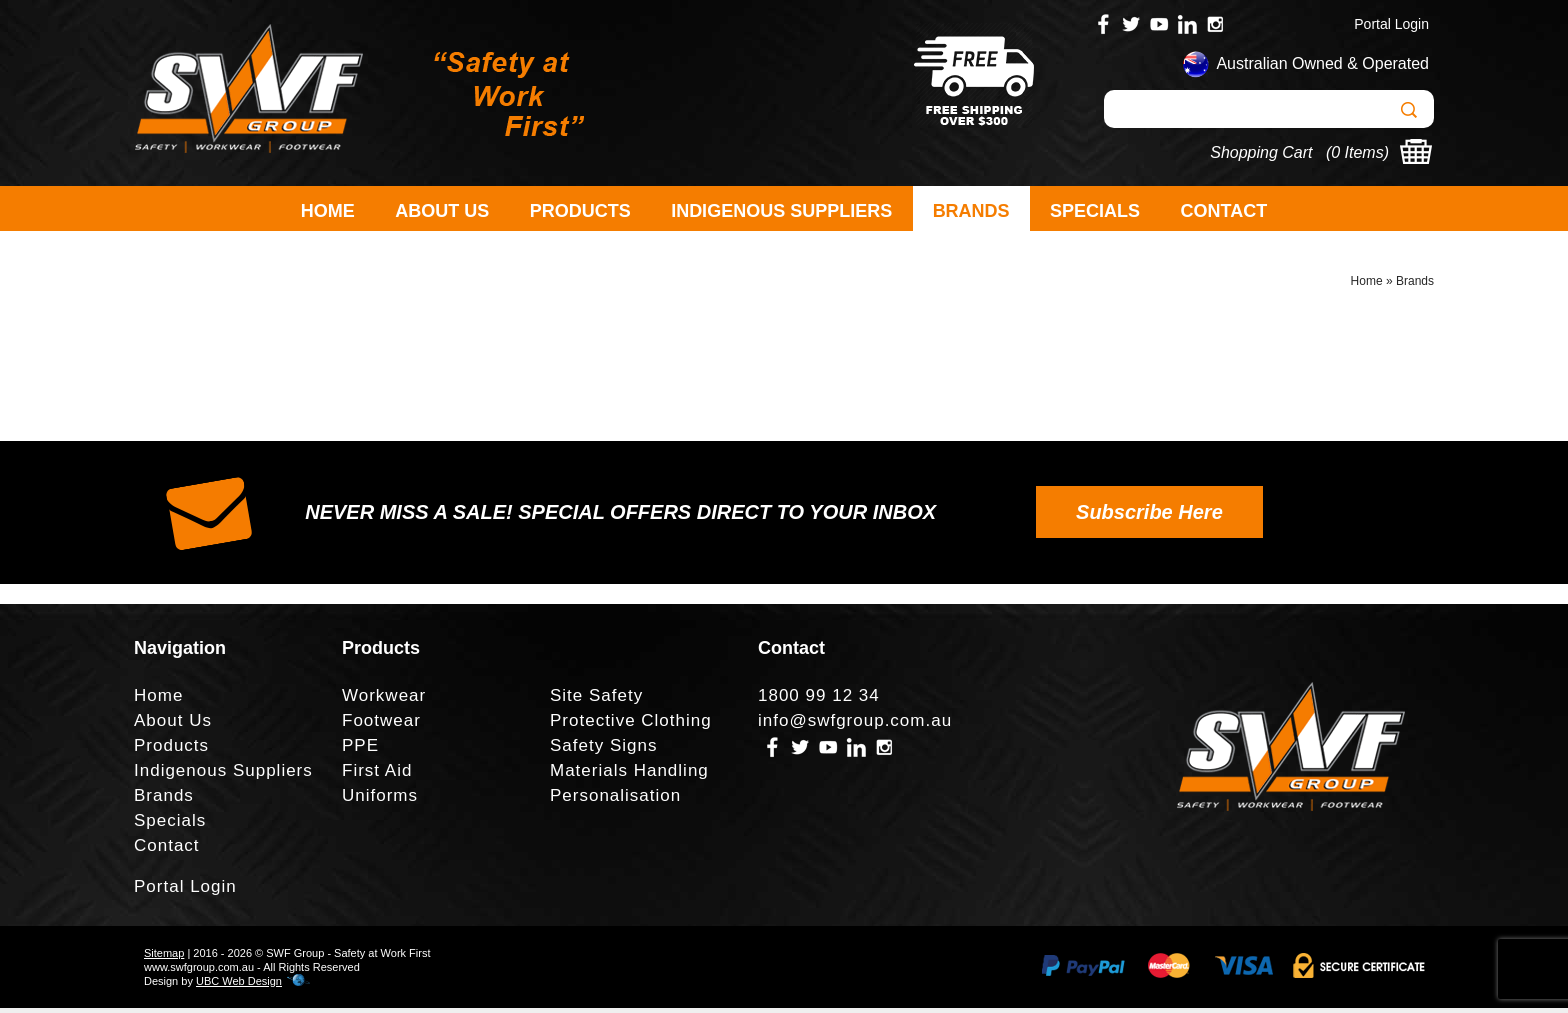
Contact (1224, 211)
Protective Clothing (631, 725)
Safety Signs (603, 750)
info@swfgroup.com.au (855, 725)
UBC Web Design (239, 986)
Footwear (381, 725)
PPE (360, 750)
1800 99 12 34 (819, 700)
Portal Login (1391, 24)
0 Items (1357, 152)
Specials (1095, 211)
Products (580, 211)
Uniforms (380, 800)
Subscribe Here (1149, 517)
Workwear (384, 700)
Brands (971, 211)
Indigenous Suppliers (781, 211)
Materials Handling (629, 775)
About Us (442, 211)
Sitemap (164, 958)
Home (328, 211)
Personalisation (615, 800)
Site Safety (596, 700)
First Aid (377, 775)
